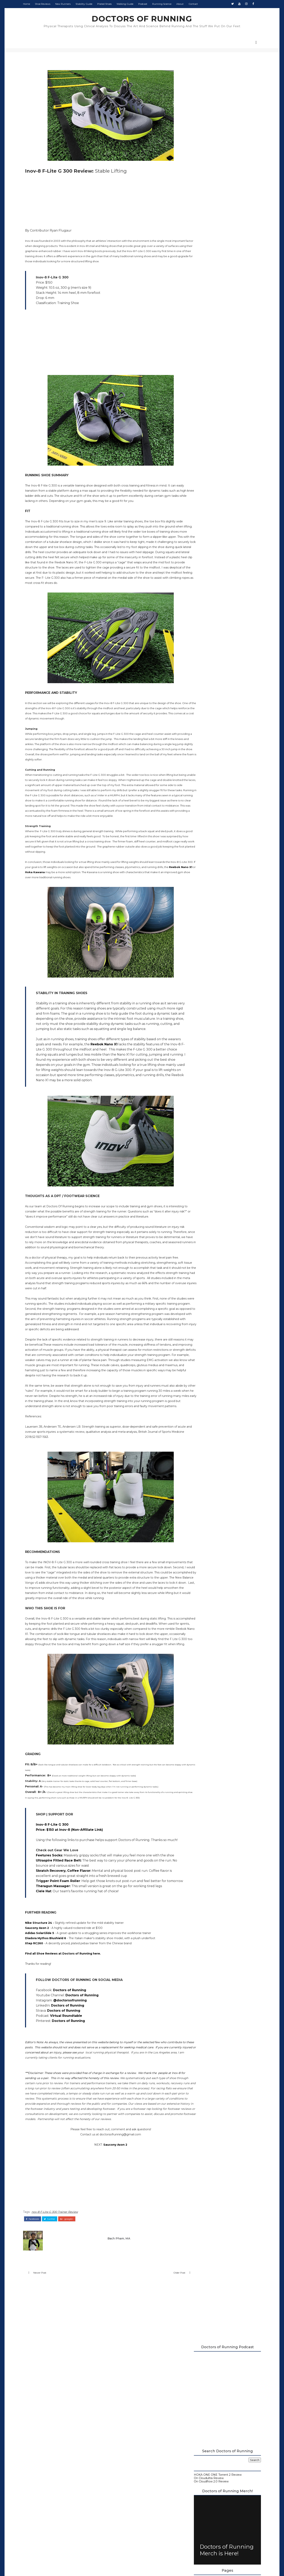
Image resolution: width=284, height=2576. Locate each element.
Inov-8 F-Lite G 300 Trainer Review (221, 555)
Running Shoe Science (206, 310)
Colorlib (156, 2566)
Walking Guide (128, 3)
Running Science (165, 3)
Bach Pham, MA (115, 2320)
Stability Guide (87, 3)
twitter (53, 2301)
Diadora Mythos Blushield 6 (49, 2016)
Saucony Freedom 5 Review (216, 543)
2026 (198, 449)
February (204, 608)
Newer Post (43, 2355)
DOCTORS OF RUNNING (142, 18)
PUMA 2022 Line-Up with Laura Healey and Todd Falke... (227, 591)
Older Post (164, 2355)
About (183, 3)
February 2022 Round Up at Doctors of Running (224, 602)
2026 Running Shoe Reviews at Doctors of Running (219, 292)
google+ (70, 2301)
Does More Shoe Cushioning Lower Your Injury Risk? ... (225, 549)
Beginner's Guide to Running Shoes (215, 317)
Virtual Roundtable (70, 2093)
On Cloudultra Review (205, 189)
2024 (198, 457)
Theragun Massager (56, 1964)
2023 (198, 461)
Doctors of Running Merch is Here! (223, 261)
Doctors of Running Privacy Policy (132, 2505)
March (202, 505)
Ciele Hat (47, 1969)
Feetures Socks (52, 1923)
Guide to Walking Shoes (206, 320)
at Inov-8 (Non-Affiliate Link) (81, 1892)
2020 (199, 620)
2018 (198, 628)
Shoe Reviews (46, 3)
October (204, 477)
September (206, 481)
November (206, 473)
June (201, 493)
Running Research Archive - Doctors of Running (223, 313)
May (201, 497)
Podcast (146, 3)
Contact (196, 3)
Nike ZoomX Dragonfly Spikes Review (223, 524)
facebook (36, 2301)
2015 (198, 640)
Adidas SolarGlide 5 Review (215, 585)
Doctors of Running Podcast (210, 303)
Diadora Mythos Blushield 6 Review (221, 581)
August (203, 485)
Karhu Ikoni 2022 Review (214, 520)
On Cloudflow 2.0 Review (207, 192)
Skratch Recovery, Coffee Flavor (66, 1943)
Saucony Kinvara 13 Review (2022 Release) (226, 597)
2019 (198, 624)
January (203, 612)
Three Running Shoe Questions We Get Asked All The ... (224, 510)
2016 (198, 636)
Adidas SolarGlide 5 (43, 2011)
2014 (198, 644)
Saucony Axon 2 (40, 2006)
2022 (198, 465)
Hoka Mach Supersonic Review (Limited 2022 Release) (224, 560)
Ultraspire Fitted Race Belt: (62, 1933)
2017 (198, 632)
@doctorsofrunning (73, 2078)
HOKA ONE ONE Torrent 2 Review (214, 186)
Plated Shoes (108, 3)
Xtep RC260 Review (211, 577)
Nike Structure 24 (42, 2000)
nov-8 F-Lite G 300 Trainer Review (58, 2294)
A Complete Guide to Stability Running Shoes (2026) (221, 298)
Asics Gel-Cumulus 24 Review (217, 516)
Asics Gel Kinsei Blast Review (217, 539)
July (201, 489)
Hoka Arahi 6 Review (211, 536)
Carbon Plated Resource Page (211, 307)
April (201, 501)
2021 (198, 616)
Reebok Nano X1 (52, 883)
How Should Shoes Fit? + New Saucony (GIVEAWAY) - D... (224, 571)
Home (30, 3)
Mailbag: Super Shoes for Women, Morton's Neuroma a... (227, 530)
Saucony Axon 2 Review (213, 566)
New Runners (66, 3)
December (206, 469)
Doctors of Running (73, 2068)
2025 (198, 453)
